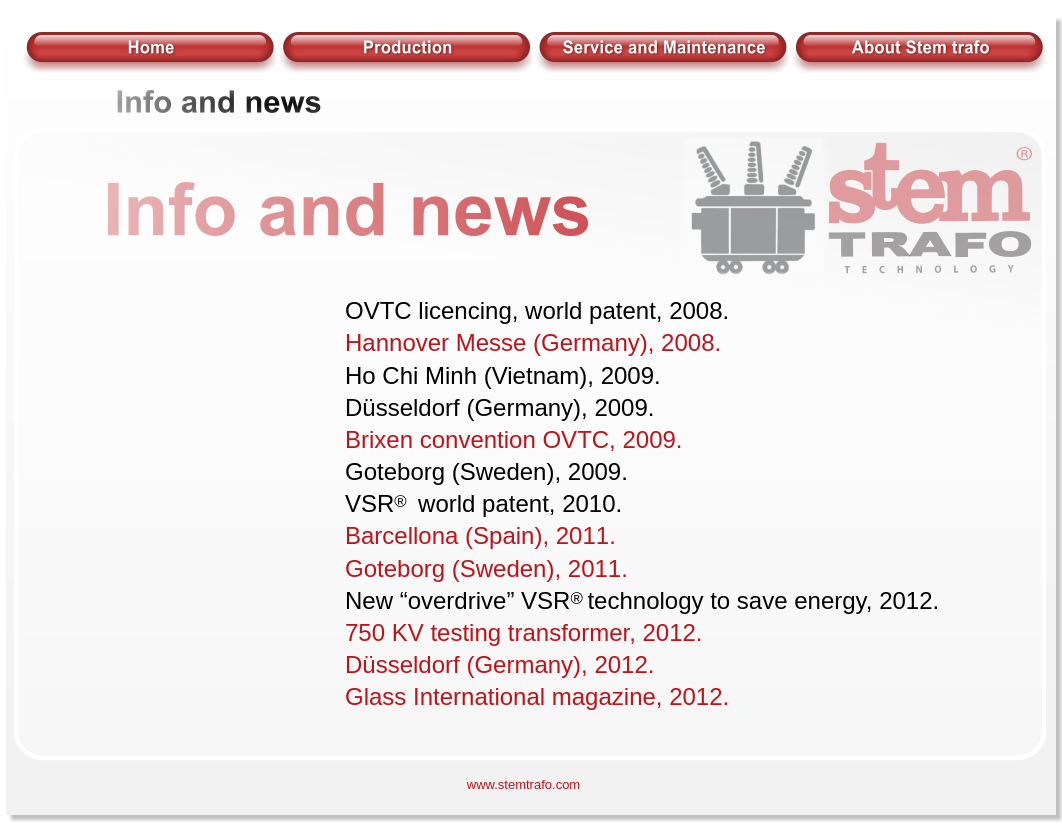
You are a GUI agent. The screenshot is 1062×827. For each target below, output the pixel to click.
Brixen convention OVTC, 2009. (514, 439)
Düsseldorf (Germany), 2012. (499, 664)
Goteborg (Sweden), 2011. (486, 568)
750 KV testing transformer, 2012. (524, 632)
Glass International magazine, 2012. (537, 696)
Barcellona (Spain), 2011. (480, 535)
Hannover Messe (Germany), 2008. (533, 342)
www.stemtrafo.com (523, 784)
